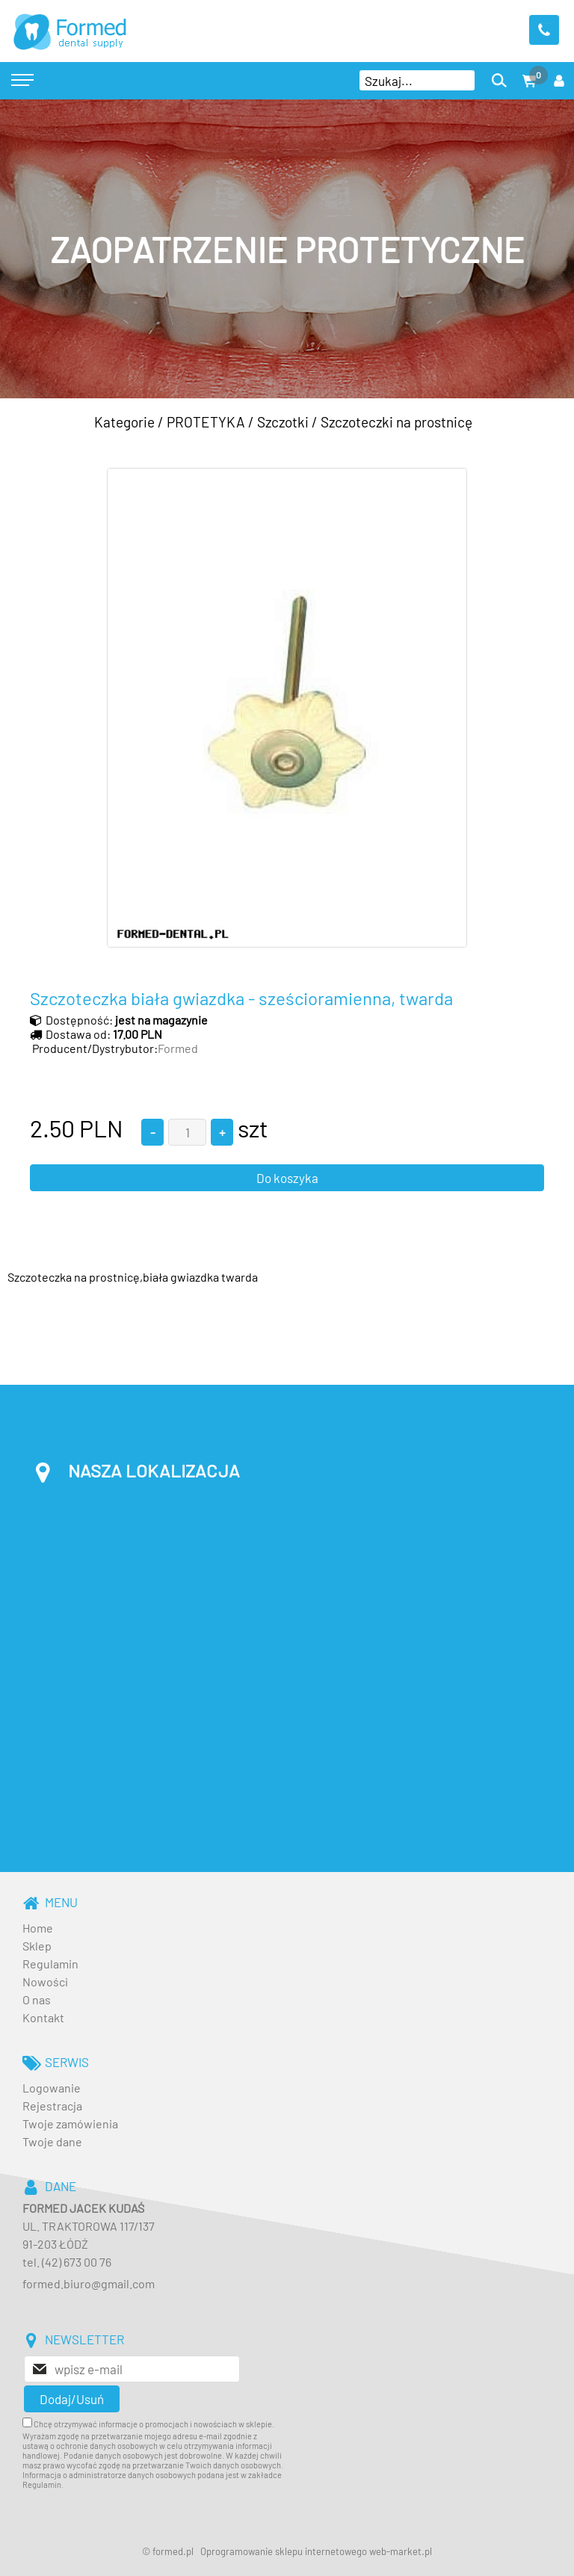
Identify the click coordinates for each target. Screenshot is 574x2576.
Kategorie (124, 421)
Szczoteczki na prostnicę (396, 421)
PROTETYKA (206, 421)
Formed (178, 1048)
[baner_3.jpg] (287, 248)
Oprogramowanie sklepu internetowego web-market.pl (316, 2551)
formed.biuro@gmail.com (88, 2283)
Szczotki (283, 421)
